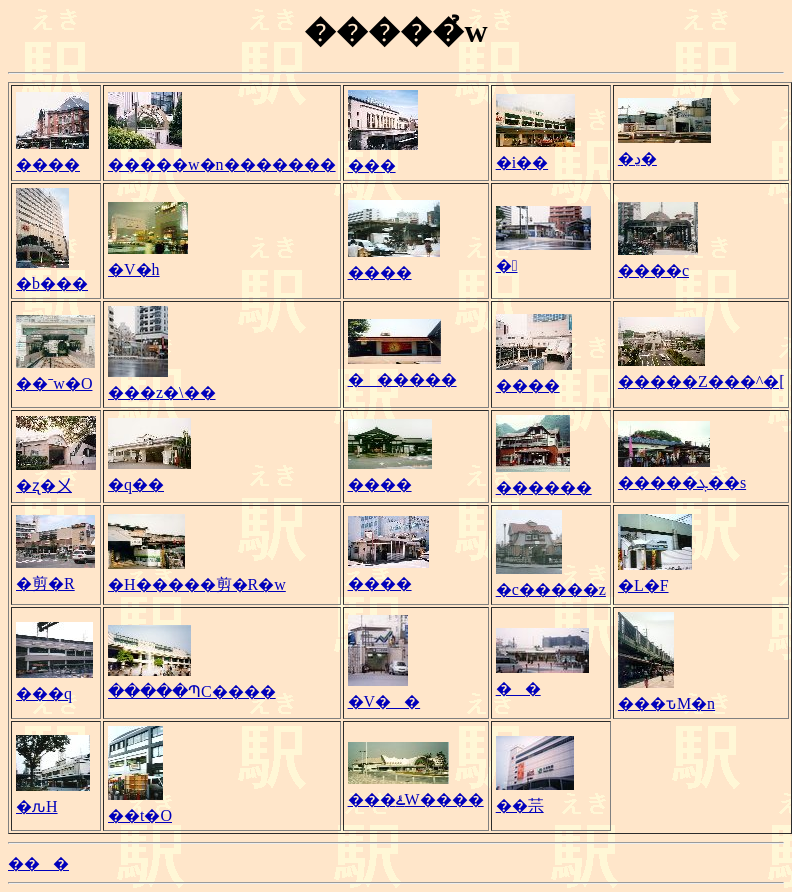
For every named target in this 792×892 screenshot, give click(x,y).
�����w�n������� (222, 164)
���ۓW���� (416, 799)
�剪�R (45, 583)
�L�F (643, 585)
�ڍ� (637, 158)
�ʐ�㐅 (44, 485)
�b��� (52, 283)
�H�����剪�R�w (197, 584)
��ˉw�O (54, 383)
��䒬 (520, 805)
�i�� (522, 162)
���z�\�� (162, 392)
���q (44, 693)
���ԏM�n (666, 703)
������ (544, 487)
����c (653, 270)
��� (372, 165)
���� (48, 164)
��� (38, 863)
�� (518, 688)
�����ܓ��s (682, 482)
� (507, 265)
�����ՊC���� (192, 691)
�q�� (136, 484)
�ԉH (37, 806)
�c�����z (551, 589)
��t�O (140, 815)
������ (402, 379)
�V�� (384, 701)
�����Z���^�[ (701, 381)
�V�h (134, 269)
